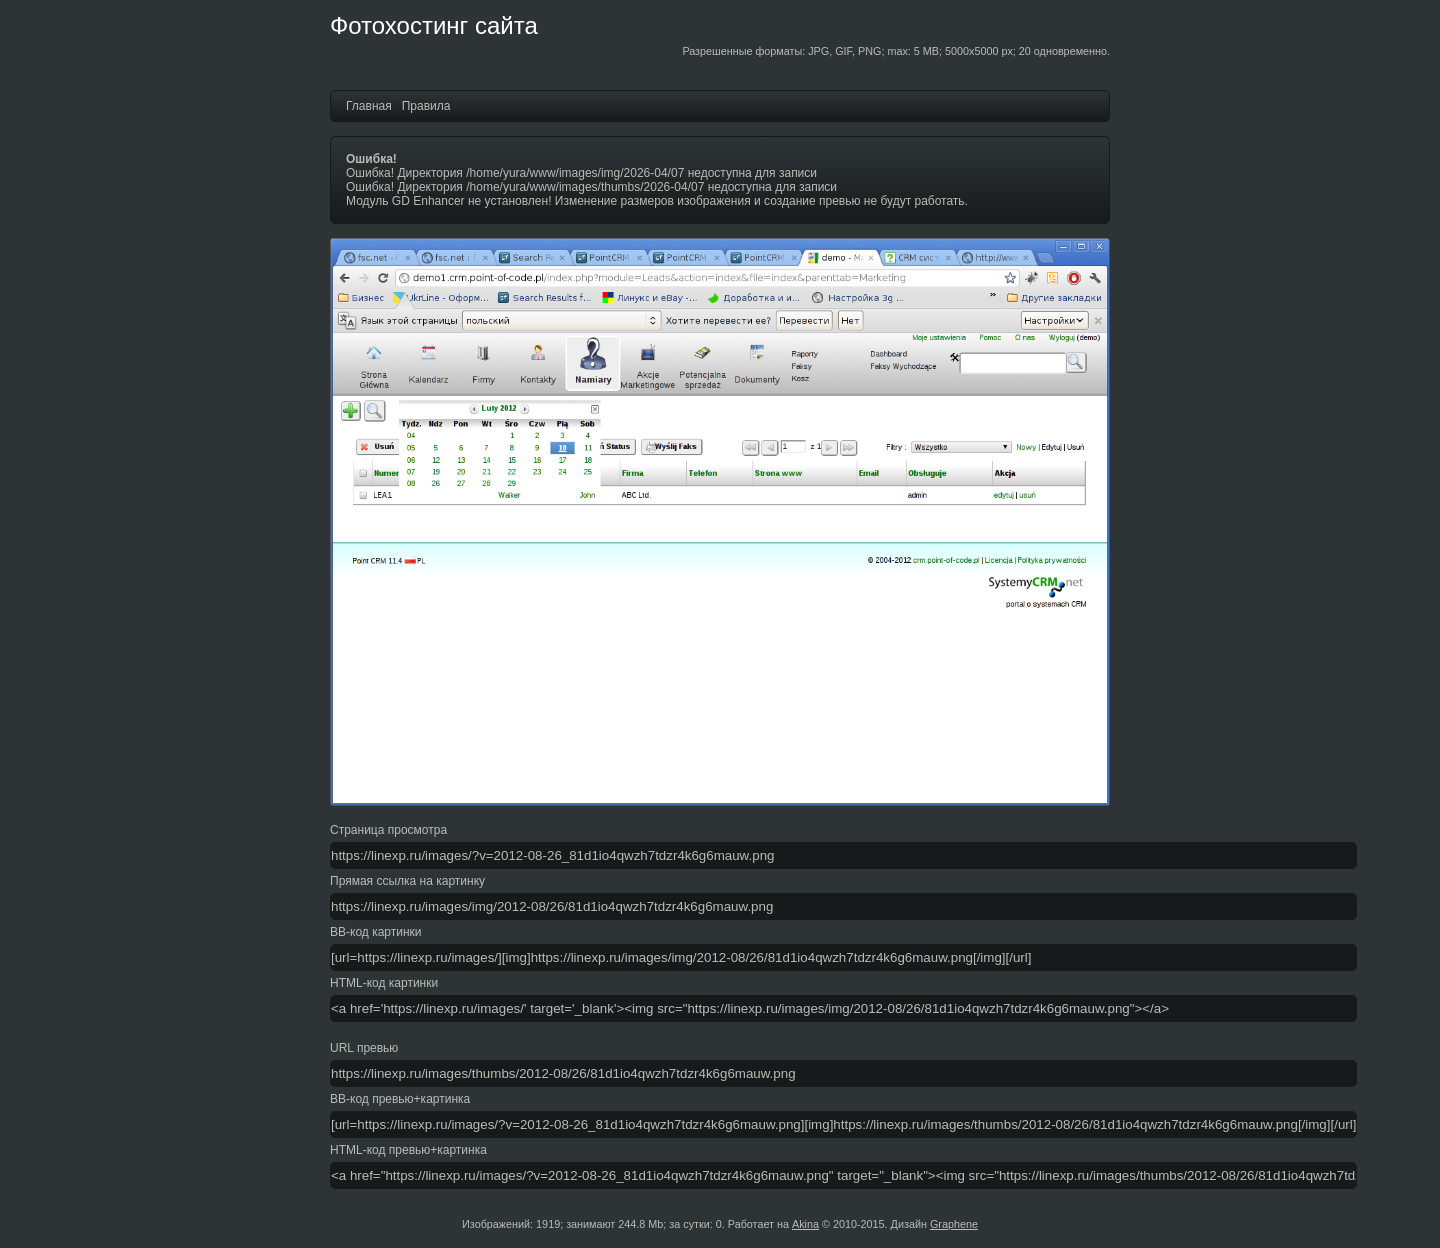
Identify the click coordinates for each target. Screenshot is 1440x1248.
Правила (426, 106)
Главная (369, 106)
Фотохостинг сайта (434, 25)
